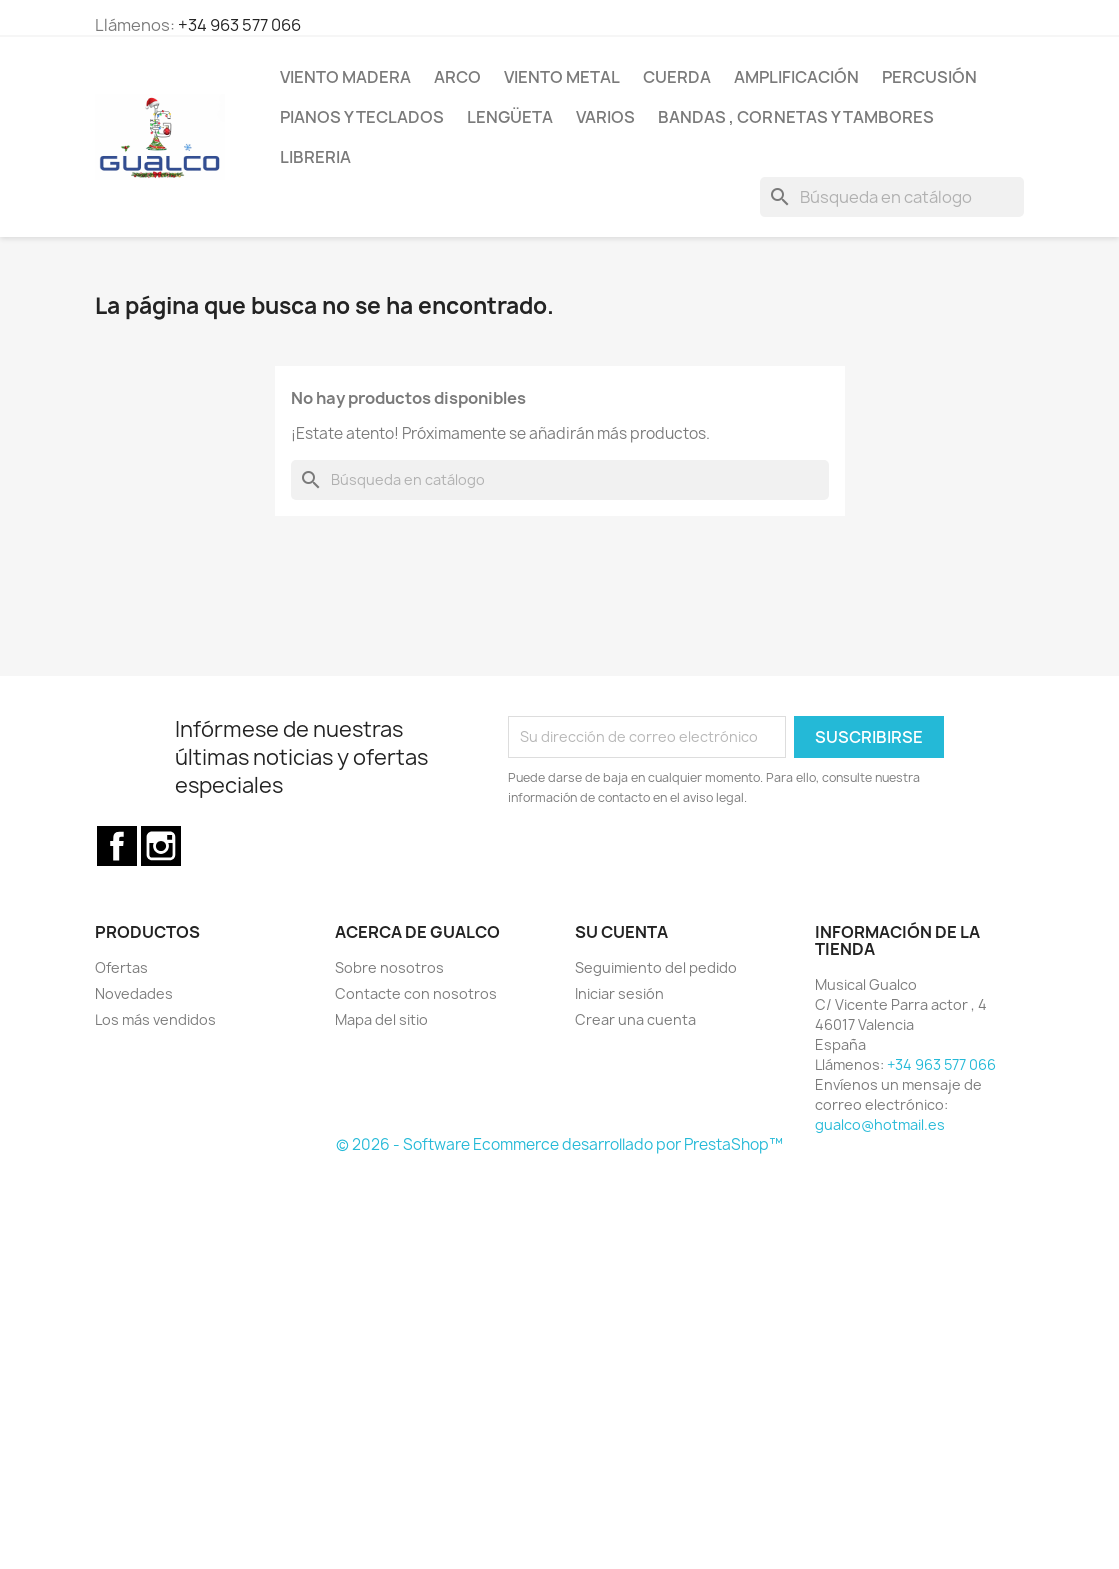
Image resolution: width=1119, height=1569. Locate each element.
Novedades (134, 993)
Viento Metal (562, 77)
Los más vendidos (155, 1019)
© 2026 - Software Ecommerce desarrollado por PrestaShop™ (559, 1144)
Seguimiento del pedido (656, 967)
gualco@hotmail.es (880, 1124)
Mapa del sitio (381, 1019)
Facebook (117, 846)
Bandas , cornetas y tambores (796, 117)
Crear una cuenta (635, 1019)
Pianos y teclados (362, 117)
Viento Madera (345, 77)
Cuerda (677, 77)
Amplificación (796, 77)
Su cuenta (621, 932)
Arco (457, 77)
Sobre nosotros (389, 967)
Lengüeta (510, 117)
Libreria (315, 157)
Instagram (161, 846)
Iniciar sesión (619, 993)
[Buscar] (892, 197)
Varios (605, 117)
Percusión (929, 77)
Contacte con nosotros (416, 993)
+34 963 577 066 (239, 25)
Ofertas (121, 967)
